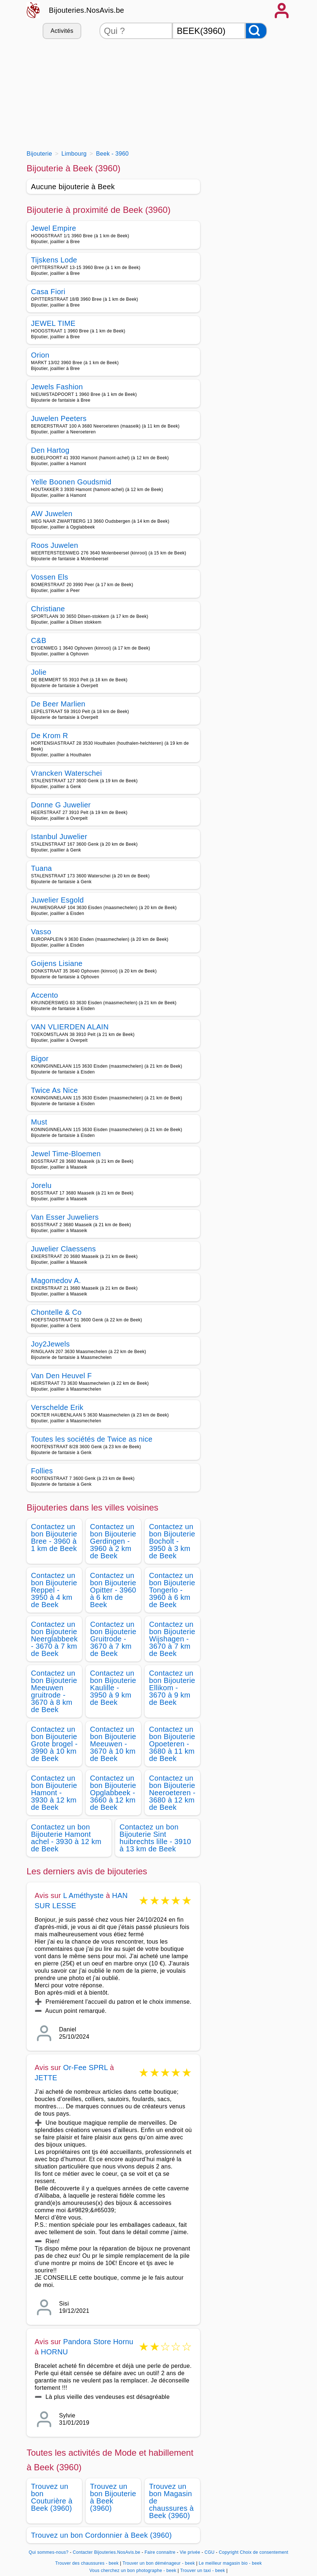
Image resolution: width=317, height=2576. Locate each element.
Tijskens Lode (54, 260)
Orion (40, 355)
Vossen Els (49, 577)
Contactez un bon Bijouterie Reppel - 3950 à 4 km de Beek (54, 1590)
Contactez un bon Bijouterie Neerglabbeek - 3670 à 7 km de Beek (54, 1638)
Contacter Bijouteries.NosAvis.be (106, 2552)
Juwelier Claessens (63, 1249)
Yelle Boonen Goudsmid (71, 482)
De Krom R (49, 735)
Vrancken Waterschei (66, 773)
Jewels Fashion (57, 387)
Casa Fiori (48, 292)
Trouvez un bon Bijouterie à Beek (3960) (113, 2497)
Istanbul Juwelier (59, 836)
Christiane (48, 609)
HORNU (54, 2352)
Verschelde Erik (57, 1407)
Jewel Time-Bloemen (66, 1154)
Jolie (39, 672)
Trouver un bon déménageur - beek (158, 2563)
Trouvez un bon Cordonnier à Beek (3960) (101, 2535)
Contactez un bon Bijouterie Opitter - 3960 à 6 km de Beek (113, 1590)
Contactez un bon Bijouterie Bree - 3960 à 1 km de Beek (54, 1537)
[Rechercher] (256, 31)
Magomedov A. (56, 1280)
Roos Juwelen (54, 545)
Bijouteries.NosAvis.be (86, 10)
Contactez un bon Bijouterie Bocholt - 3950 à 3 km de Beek (172, 1541)
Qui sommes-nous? (49, 2552)
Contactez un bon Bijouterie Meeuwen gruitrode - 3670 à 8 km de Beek (54, 1691)
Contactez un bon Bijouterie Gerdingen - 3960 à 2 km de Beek (113, 1541)
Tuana (41, 868)
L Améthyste (83, 1895)
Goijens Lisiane (57, 963)
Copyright (228, 2552)
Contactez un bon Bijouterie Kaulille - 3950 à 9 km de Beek (113, 1687)
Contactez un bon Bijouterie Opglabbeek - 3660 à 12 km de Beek (113, 1792)
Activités (62, 31)
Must (39, 1122)
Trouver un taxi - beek (202, 2570)
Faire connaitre (160, 2552)
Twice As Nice (54, 1090)
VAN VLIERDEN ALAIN (70, 1027)
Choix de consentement (264, 2552)
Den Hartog (50, 450)
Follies (42, 1471)
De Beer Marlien (58, 704)
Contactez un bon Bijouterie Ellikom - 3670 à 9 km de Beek (172, 1687)
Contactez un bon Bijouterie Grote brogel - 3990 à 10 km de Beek (54, 1743)
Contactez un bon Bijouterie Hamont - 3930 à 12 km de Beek (54, 1792)
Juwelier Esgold (57, 900)
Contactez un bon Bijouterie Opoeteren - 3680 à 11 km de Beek (172, 1743)
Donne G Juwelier (61, 805)
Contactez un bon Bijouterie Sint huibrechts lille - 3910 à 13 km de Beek (155, 1838)
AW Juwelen (52, 514)
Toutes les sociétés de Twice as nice (92, 1439)
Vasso (41, 932)
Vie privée (190, 2552)
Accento (44, 995)
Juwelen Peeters (59, 418)
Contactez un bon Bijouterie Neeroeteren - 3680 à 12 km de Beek (172, 1792)
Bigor (39, 1058)
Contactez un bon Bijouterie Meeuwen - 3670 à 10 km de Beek (113, 1743)
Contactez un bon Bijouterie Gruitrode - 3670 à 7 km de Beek (113, 1638)
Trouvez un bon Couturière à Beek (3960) (52, 2497)
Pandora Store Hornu (98, 2342)
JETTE (46, 2078)
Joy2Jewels (50, 1344)
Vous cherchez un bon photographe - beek (132, 2570)
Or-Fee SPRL (85, 2067)
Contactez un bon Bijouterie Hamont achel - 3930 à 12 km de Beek (66, 1838)
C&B (38, 640)
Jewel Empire (53, 228)
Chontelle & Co (56, 1312)
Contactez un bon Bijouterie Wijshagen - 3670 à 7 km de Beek (172, 1638)
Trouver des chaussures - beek (86, 2563)
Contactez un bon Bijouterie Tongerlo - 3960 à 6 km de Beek (172, 1590)
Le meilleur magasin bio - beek (230, 2563)
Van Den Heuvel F (61, 1376)
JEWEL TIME (53, 323)
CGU (209, 2552)
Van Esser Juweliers (65, 1217)
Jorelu (41, 1185)
